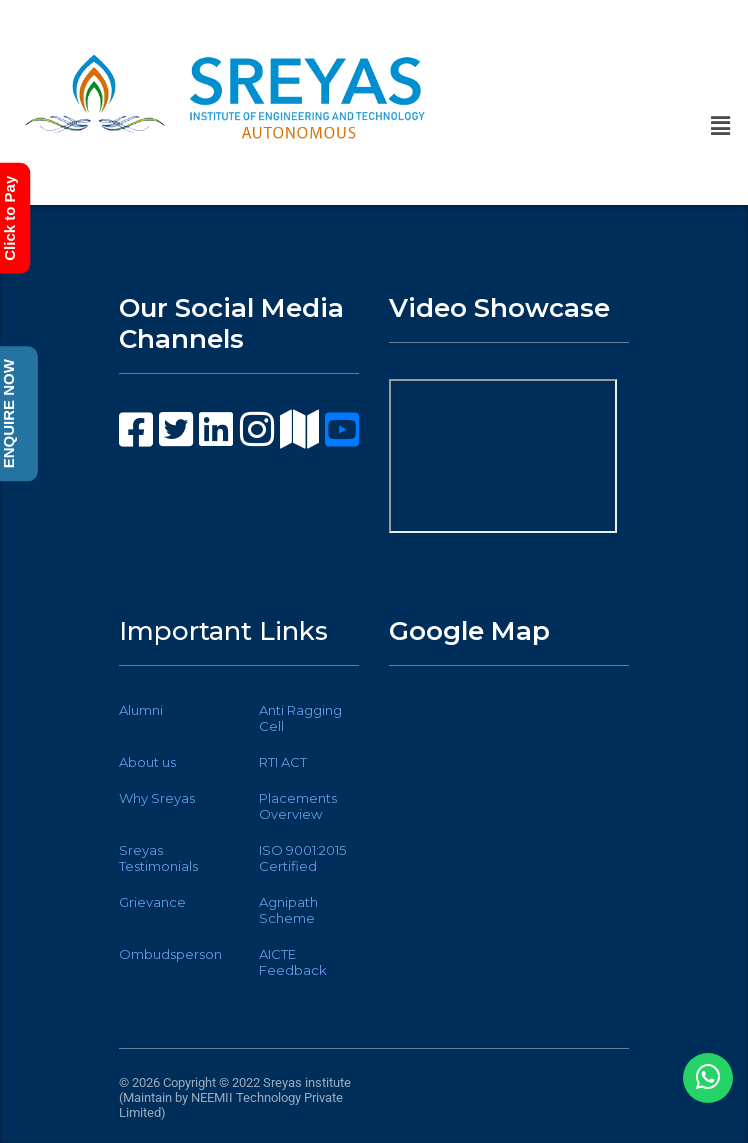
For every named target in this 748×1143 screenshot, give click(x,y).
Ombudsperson (170, 954)
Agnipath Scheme (288, 910)
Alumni (141, 710)
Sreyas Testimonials (158, 858)
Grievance (152, 902)
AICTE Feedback (293, 962)
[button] (721, 126)
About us (147, 762)
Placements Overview (298, 806)
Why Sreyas (157, 798)
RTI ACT (283, 762)
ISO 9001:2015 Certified (302, 858)
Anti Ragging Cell (300, 718)
